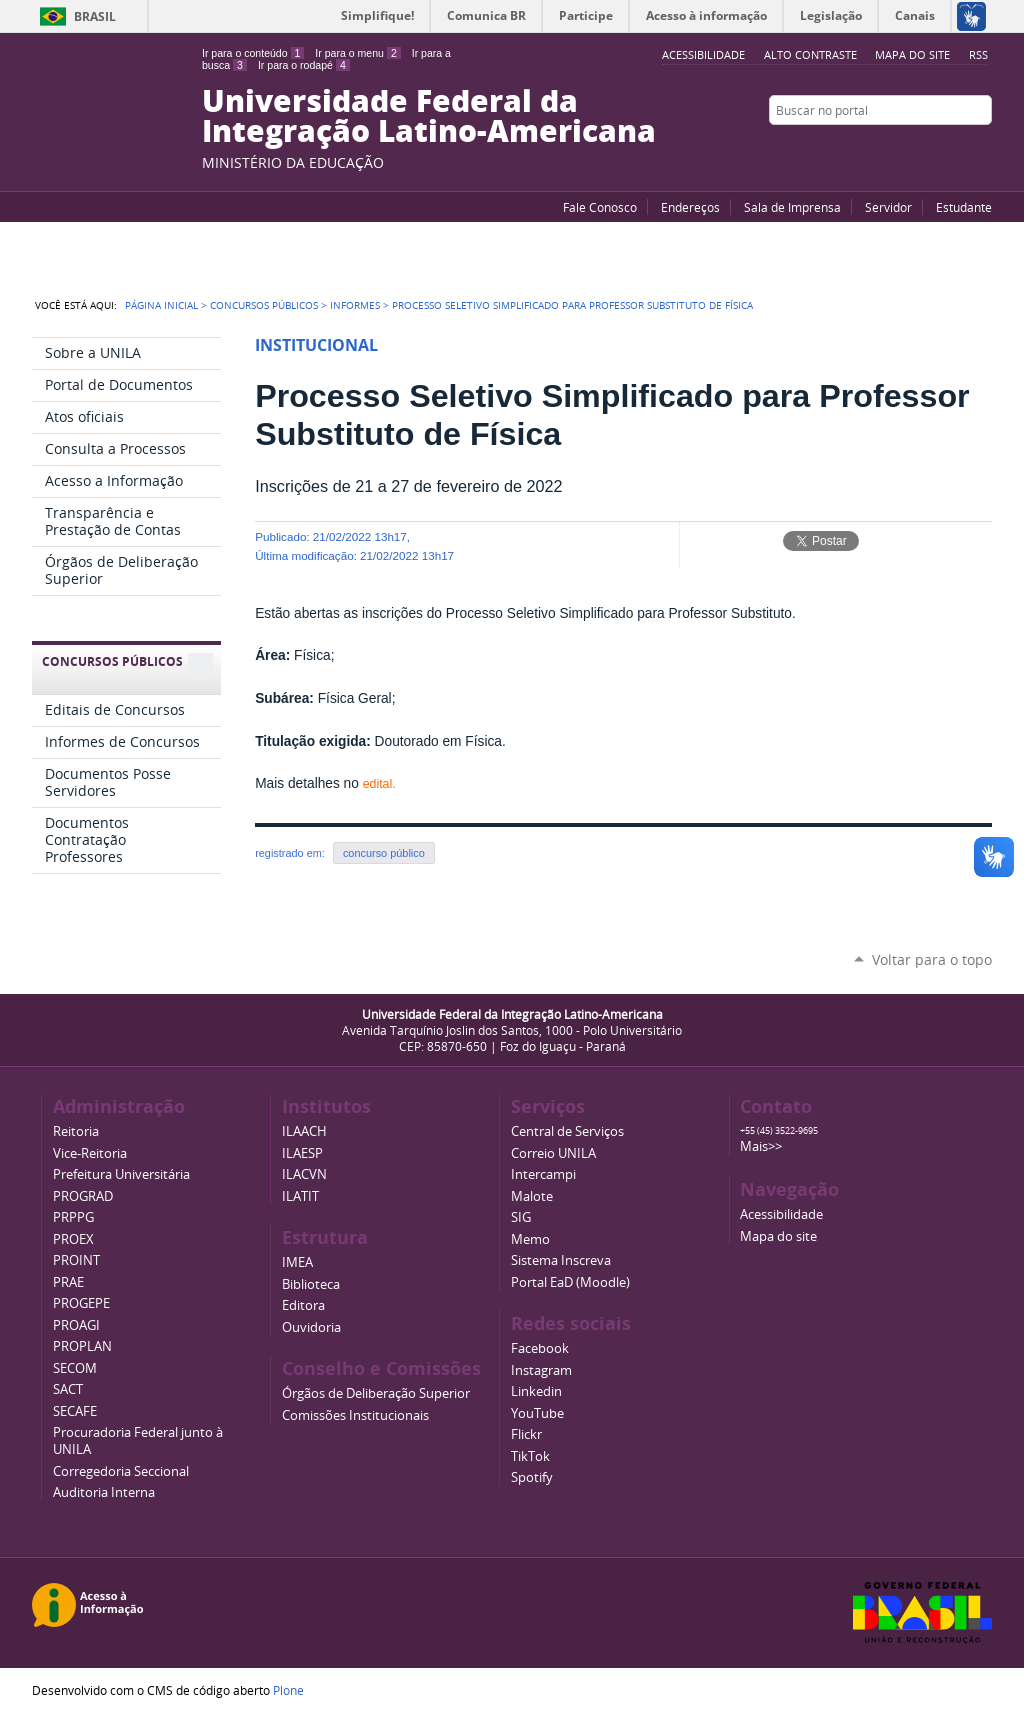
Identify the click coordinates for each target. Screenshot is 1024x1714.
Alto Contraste (810, 54)
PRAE (68, 1282)
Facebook (932, 149)
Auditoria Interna (104, 1492)
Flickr (957, 149)
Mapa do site (912, 54)
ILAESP (302, 1153)
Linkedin (536, 1391)
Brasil (95, 16)
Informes (355, 305)
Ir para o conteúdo (253, 53)
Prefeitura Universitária (121, 1174)
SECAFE (75, 1411)
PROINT (76, 1260)
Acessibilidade (781, 1214)
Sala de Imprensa (792, 207)
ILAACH (304, 1131)
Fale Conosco (600, 207)
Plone (288, 1690)
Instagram (982, 149)
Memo (530, 1239)
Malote (532, 1196)
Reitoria (76, 1131)
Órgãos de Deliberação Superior (376, 1393)
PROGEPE (81, 1303)
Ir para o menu (357, 53)
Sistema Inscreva (561, 1260)
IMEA (297, 1262)
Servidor (888, 207)
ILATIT (300, 1196)
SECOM (75, 1368)
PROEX (73, 1239)
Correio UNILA (553, 1153)
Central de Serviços (567, 1131)
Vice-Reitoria (90, 1153)
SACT (68, 1389)
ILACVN (304, 1174)
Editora (303, 1305)
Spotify (532, 1477)
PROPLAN (82, 1346)
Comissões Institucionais (355, 1415)
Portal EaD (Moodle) (570, 1282)
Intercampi (543, 1174)
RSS (978, 54)
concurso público (384, 853)
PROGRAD (83, 1196)
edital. (379, 784)
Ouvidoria (311, 1327)
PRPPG (73, 1217)
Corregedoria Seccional (121, 1471)
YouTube (907, 149)
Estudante (964, 207)
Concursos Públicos (264, 305)
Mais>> (761, 1146)
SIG (521, 1217)
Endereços (690, 207)
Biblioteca (311, 1284)
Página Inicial (161, 305)
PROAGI (76, 1325)
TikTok (530, 1456)
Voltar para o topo (932, 959)
